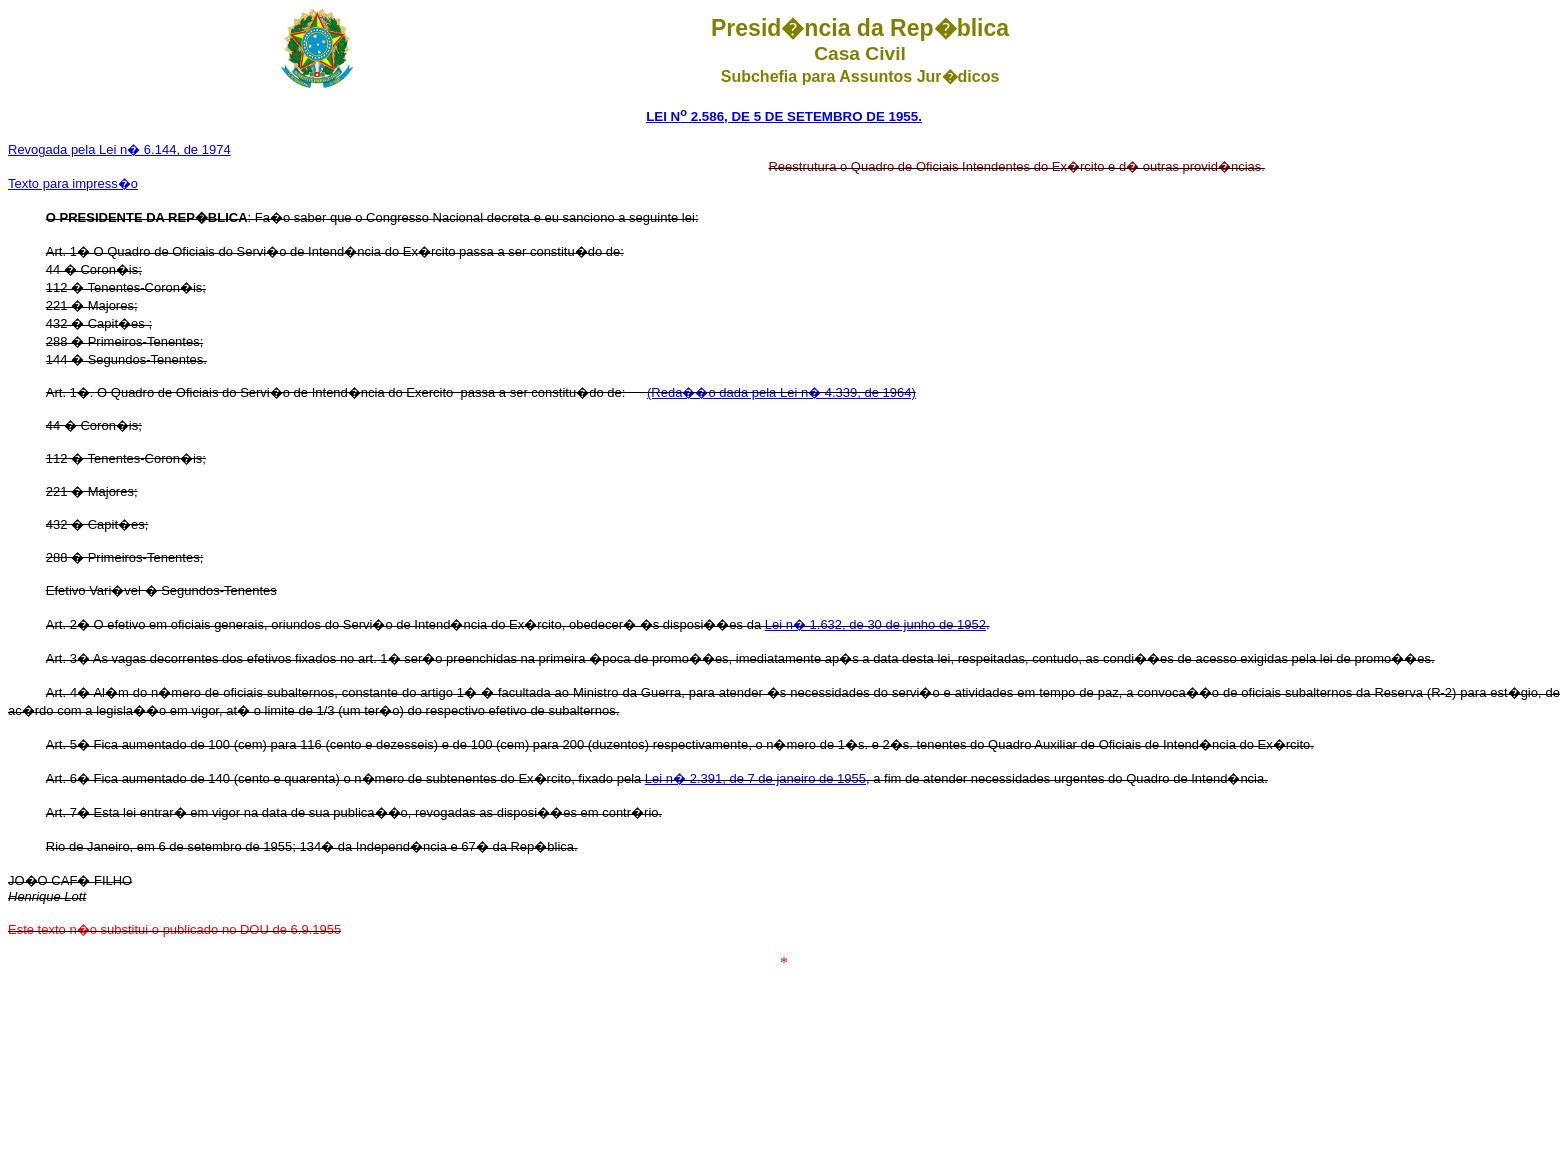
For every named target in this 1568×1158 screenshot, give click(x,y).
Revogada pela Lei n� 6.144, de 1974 (119, 149)
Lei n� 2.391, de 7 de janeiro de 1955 (755, 778)
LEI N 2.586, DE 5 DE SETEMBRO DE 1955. (784, 116)
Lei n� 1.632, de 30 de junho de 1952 (875, 624)
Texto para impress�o (73, 183)
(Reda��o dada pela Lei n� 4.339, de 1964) (781, 392)
